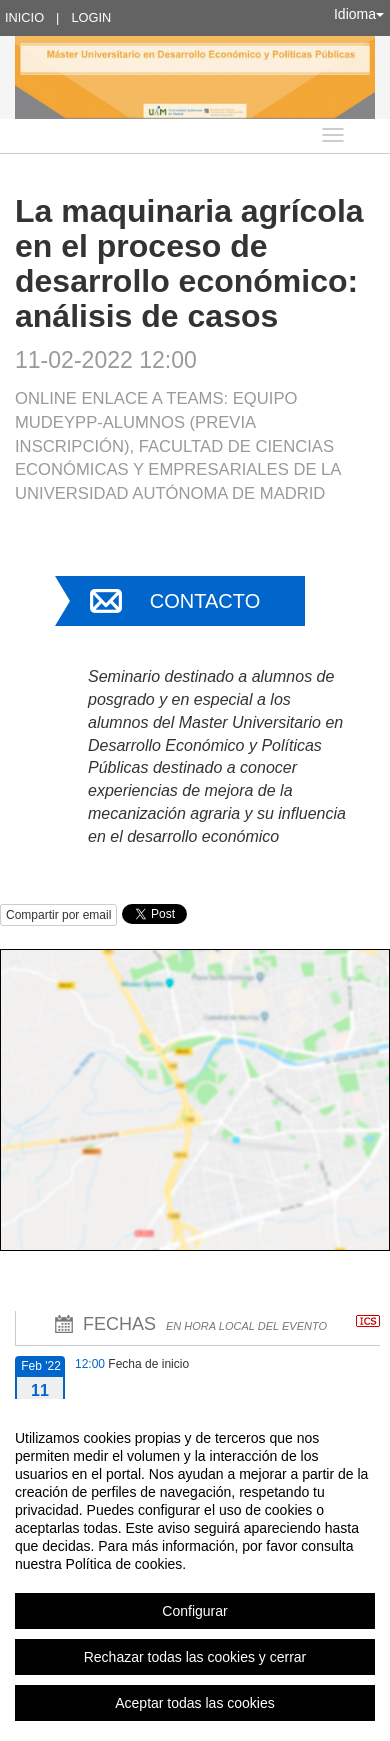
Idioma (359, 14)
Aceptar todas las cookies (195, 1703)
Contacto (205, 601)
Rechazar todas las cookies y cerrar (195, 1657)
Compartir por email (58, 915)
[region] (195, 1570)
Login (91, 17)
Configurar (194, 1611)
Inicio (24, 17)
